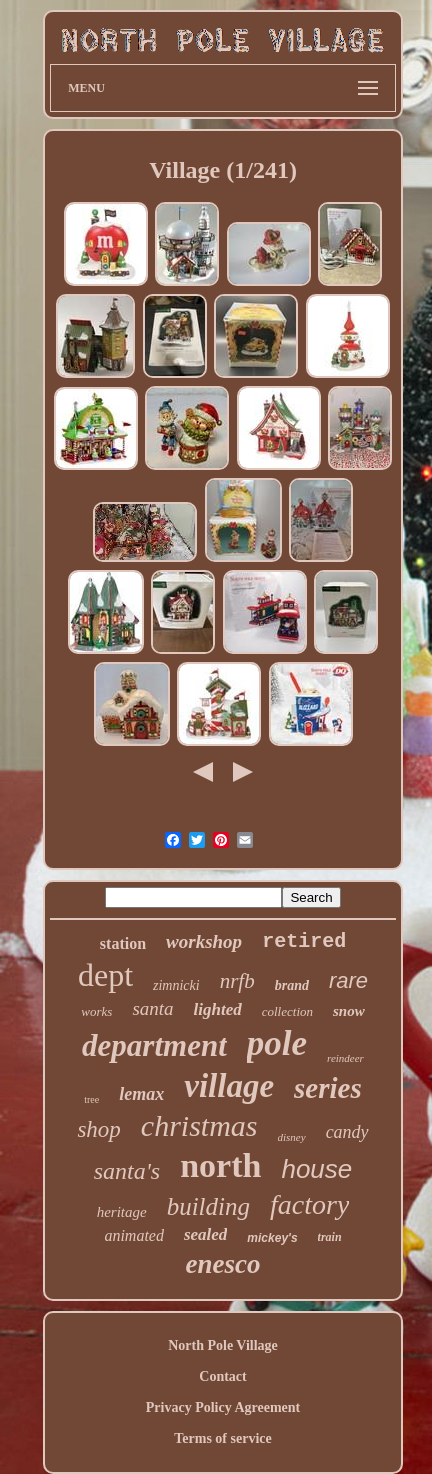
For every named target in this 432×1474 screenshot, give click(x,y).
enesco (223, 1264)
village (229, 1086)
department (154, 1045)
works (96, 1011)
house (316, 1169)
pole (277, 1043)
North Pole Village (223, 1345)
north (220, 1165)
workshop (204, 941)
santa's (127, 1171)
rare (348, 980)
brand (292, 985)
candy (347, 1132)
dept (105, 975)
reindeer (345, 1058)
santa (152, 1008)
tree (91, 1099)
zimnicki (176, 985)
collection (287, 1011)
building (208, 1206)
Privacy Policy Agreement (223, 1407)
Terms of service (222, 1438)
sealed (205, 1234)
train (330, 1237)
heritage (122, 1212)
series (328, 1088)
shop (98, 1129)
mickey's (272, 1238)
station (123, 943)
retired (304, 941)
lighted (218, 1009)
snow (349, 1011)
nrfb (237, 981)
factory (309, 1204)
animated (134, 1235)
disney (292, 1137)
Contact (222, 1376)
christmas (199, 1125)
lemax (141, 1094)
